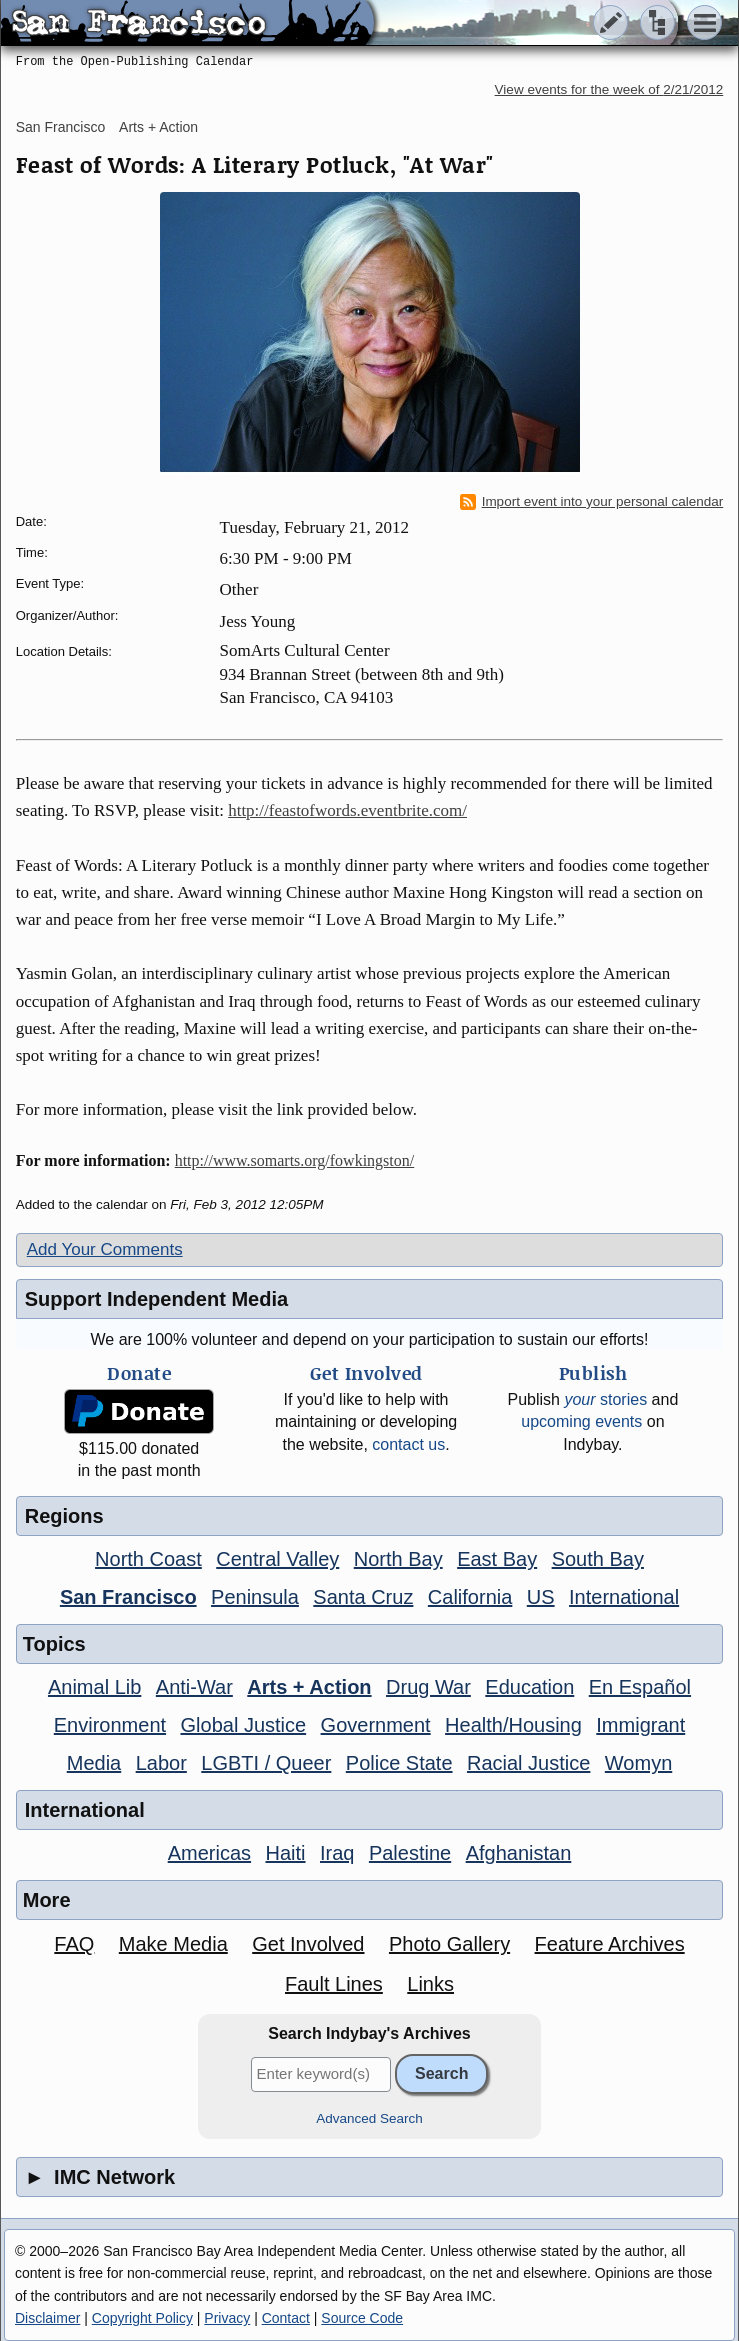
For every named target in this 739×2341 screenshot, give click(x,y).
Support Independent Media (156, 1299)
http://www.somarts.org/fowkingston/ (295, 1160)
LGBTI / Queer (266, 1763)
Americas (209, 1853)
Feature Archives (610, 1944)
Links (430, 1984)
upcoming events (581, 1421)
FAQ (74, 1944)
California (470, 1597)
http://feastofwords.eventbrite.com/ (347, 810)
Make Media (173, 1944)
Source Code (362, 2318)
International (624, 1597)
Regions (64, 1516)
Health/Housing (513, 1725)
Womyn (638, 1763)
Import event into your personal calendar (592, 502)
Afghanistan (519, 1853)
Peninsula (255, 1597)
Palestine (410, 1853)
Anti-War (194, 1687)
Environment (110, 1725)
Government (376, 1725)
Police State (399, 1763)
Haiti (286, 1853)
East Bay (497, 1559)
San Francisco (60, 127)
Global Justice (244, 1725)
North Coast (148, 1559)
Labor (161, 1763)
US (541, 1597)
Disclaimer (47, 2318)
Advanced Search (369, 2118)
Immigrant (640, 1725)
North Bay (398, 1559)
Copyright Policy (142, 2318)
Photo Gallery (449, 1944)
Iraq (337, 1853)
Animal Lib (94, 1687)
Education (529, 1687)
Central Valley (277, 1559)
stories (605, 1399)
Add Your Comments (105, 1249)
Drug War (428, 1687)
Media (94, 1763)
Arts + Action (158, 127)
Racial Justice (528, 1763)
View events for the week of (609, 89)
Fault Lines (334, 1984)
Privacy (227, 2318)
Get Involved (308, 1944)
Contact (286, 2318)
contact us (408, 1444)
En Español (640, 1687)
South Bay (598, 1559)
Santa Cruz (363, 1597)
